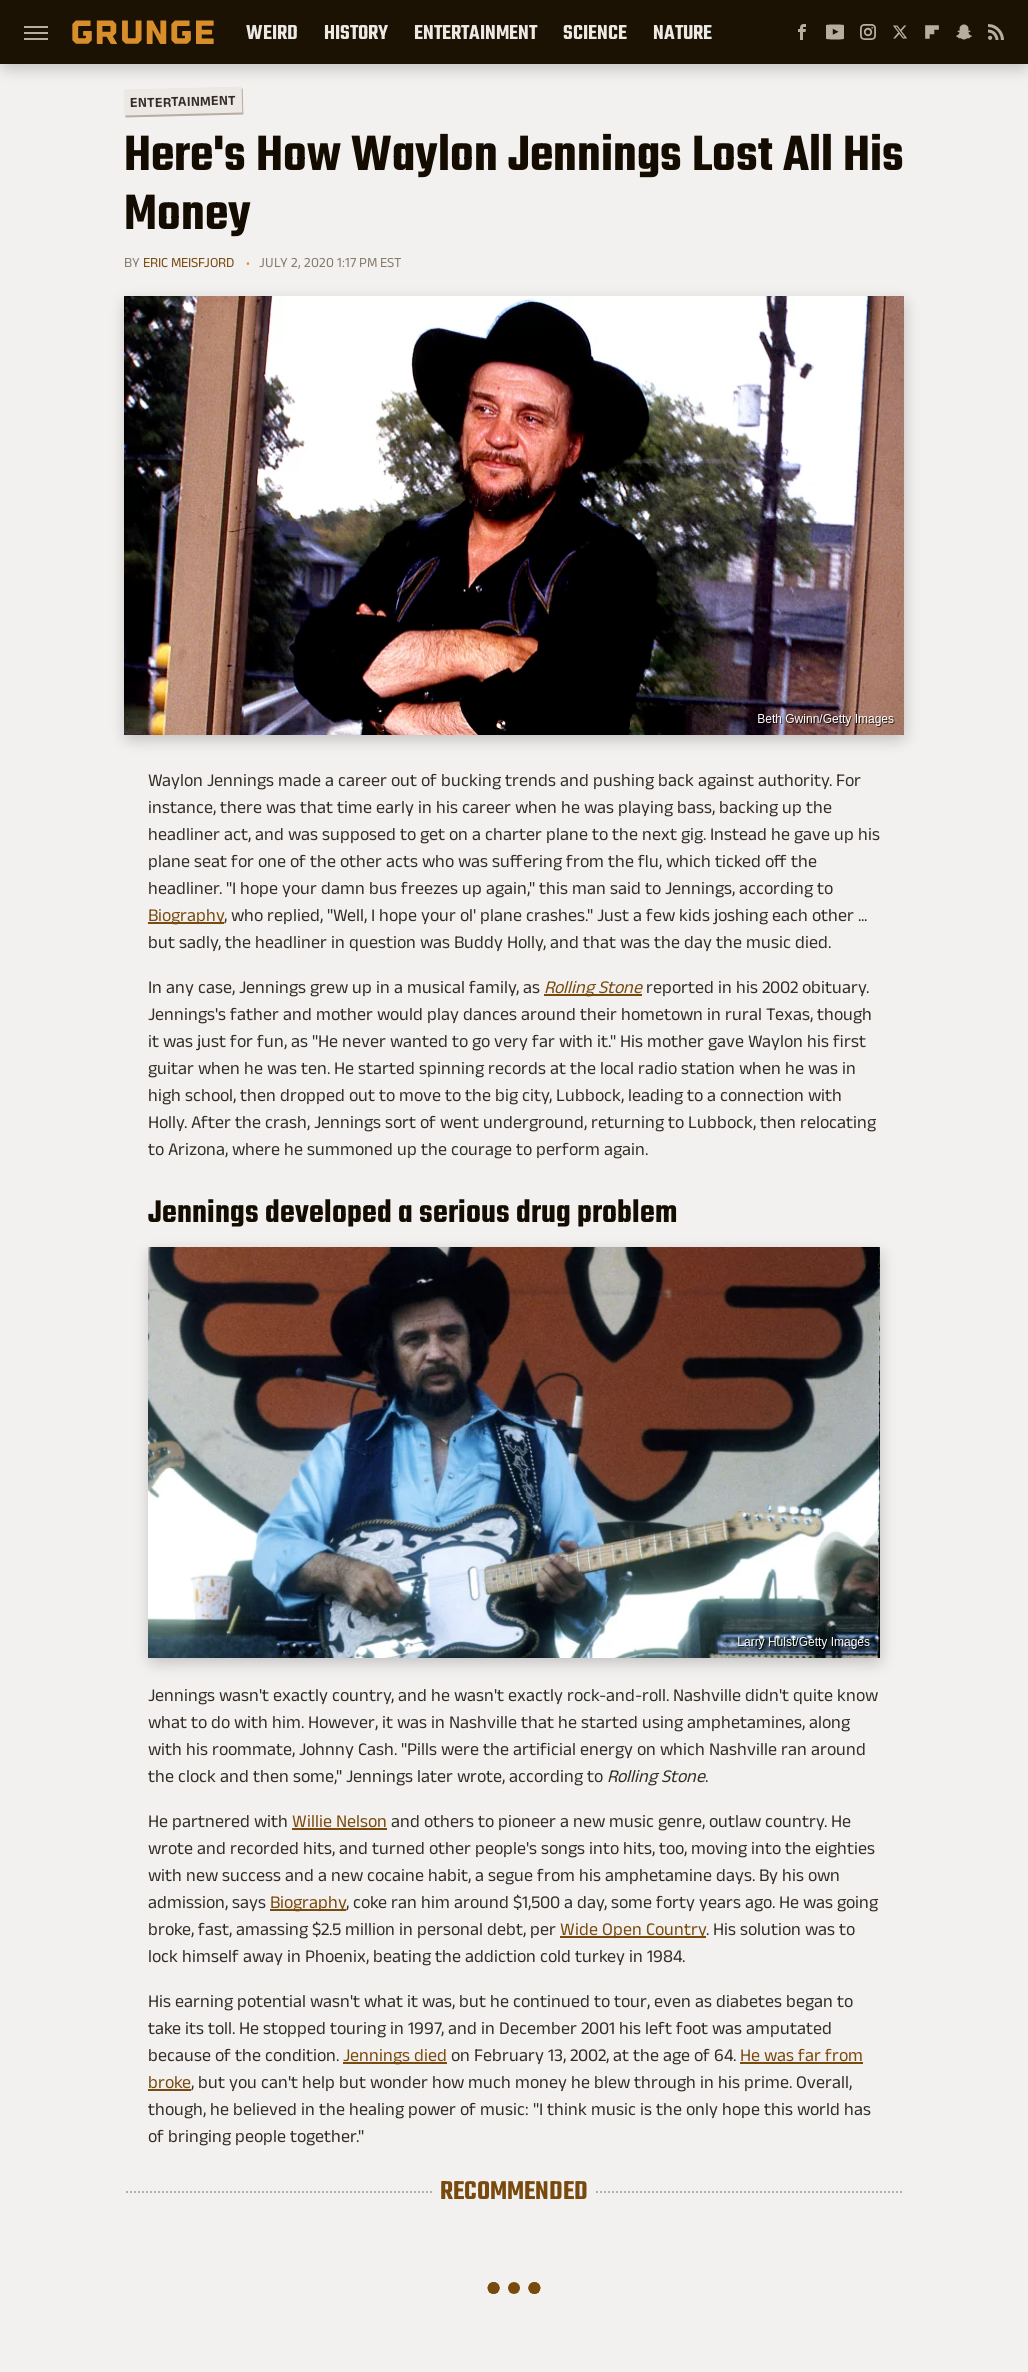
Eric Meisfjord (188, 262)
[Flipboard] (932, 32)
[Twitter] (900, 32)
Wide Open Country (633, 1929)
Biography (186, 915)
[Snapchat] (964, 32)
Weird (272, 32)
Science (595, 32)
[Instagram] (868, 32)
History (356, 32)
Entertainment (475, 32)
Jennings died (395, 2055)
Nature (682, 32)
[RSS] (996, 32)
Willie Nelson (339, 1821)
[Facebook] (802, 32)
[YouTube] (835, 32)
